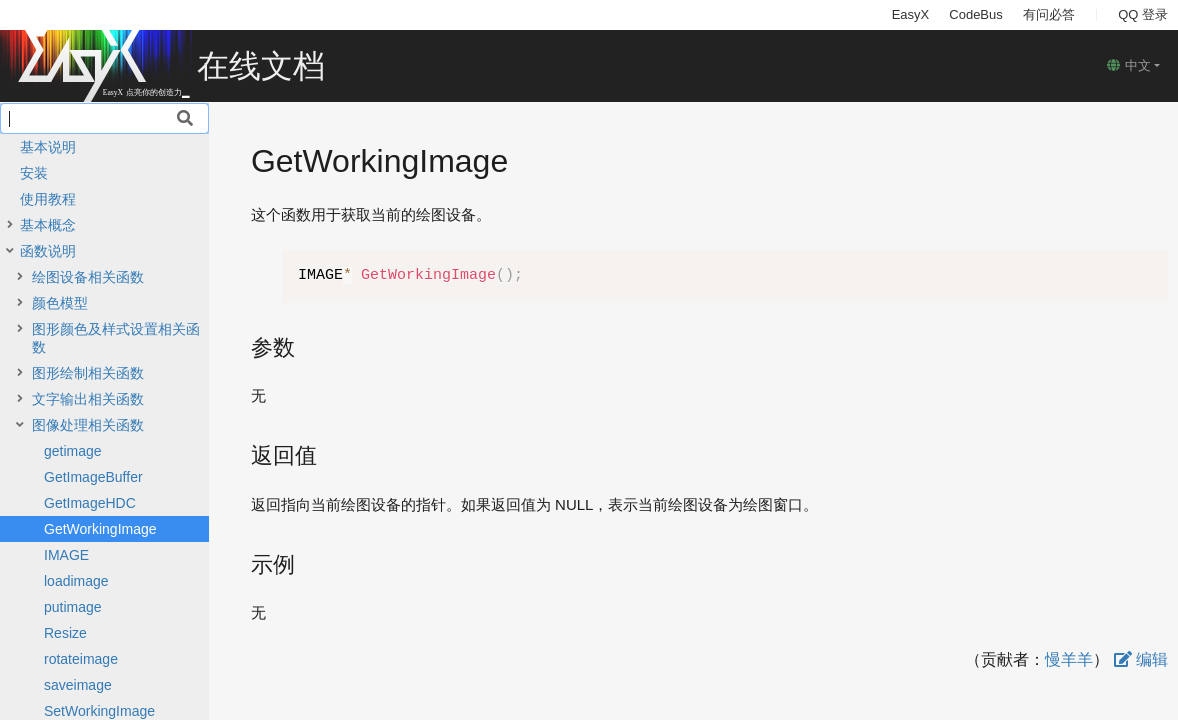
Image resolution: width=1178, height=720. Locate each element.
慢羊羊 (1069, 659)
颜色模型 (60, 303)
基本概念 (48, 225)
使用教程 (48, 199)
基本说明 (48, 147)
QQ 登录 (1143, 14)
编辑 (1141, 659)
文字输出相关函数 (88, 399)
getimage (73, 451)
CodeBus (975, 14)
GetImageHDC (90, 503)
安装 (34, 173)
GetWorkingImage (100, 529)
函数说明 (48, 251)
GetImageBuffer (93, 477)
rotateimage (81, 659)
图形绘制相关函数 (88, 373)
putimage (73, 607)
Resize (65, 633)
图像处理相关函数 (88, 425)
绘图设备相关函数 (88, 277)
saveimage (78, 685)
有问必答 (1049, 14)
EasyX (911, 14)
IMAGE (66, 555)
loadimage (76, 581)
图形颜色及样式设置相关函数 (116, 338)
